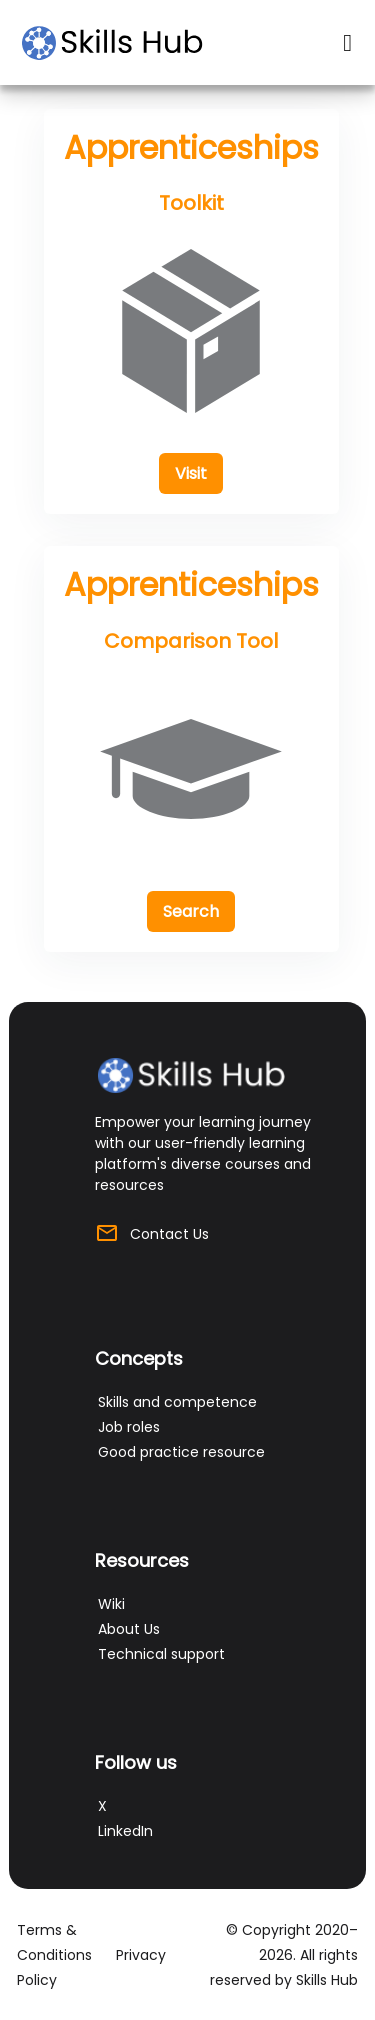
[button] (191, 473)
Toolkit (191, 203)
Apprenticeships (191, 147)
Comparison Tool (191, 641)
